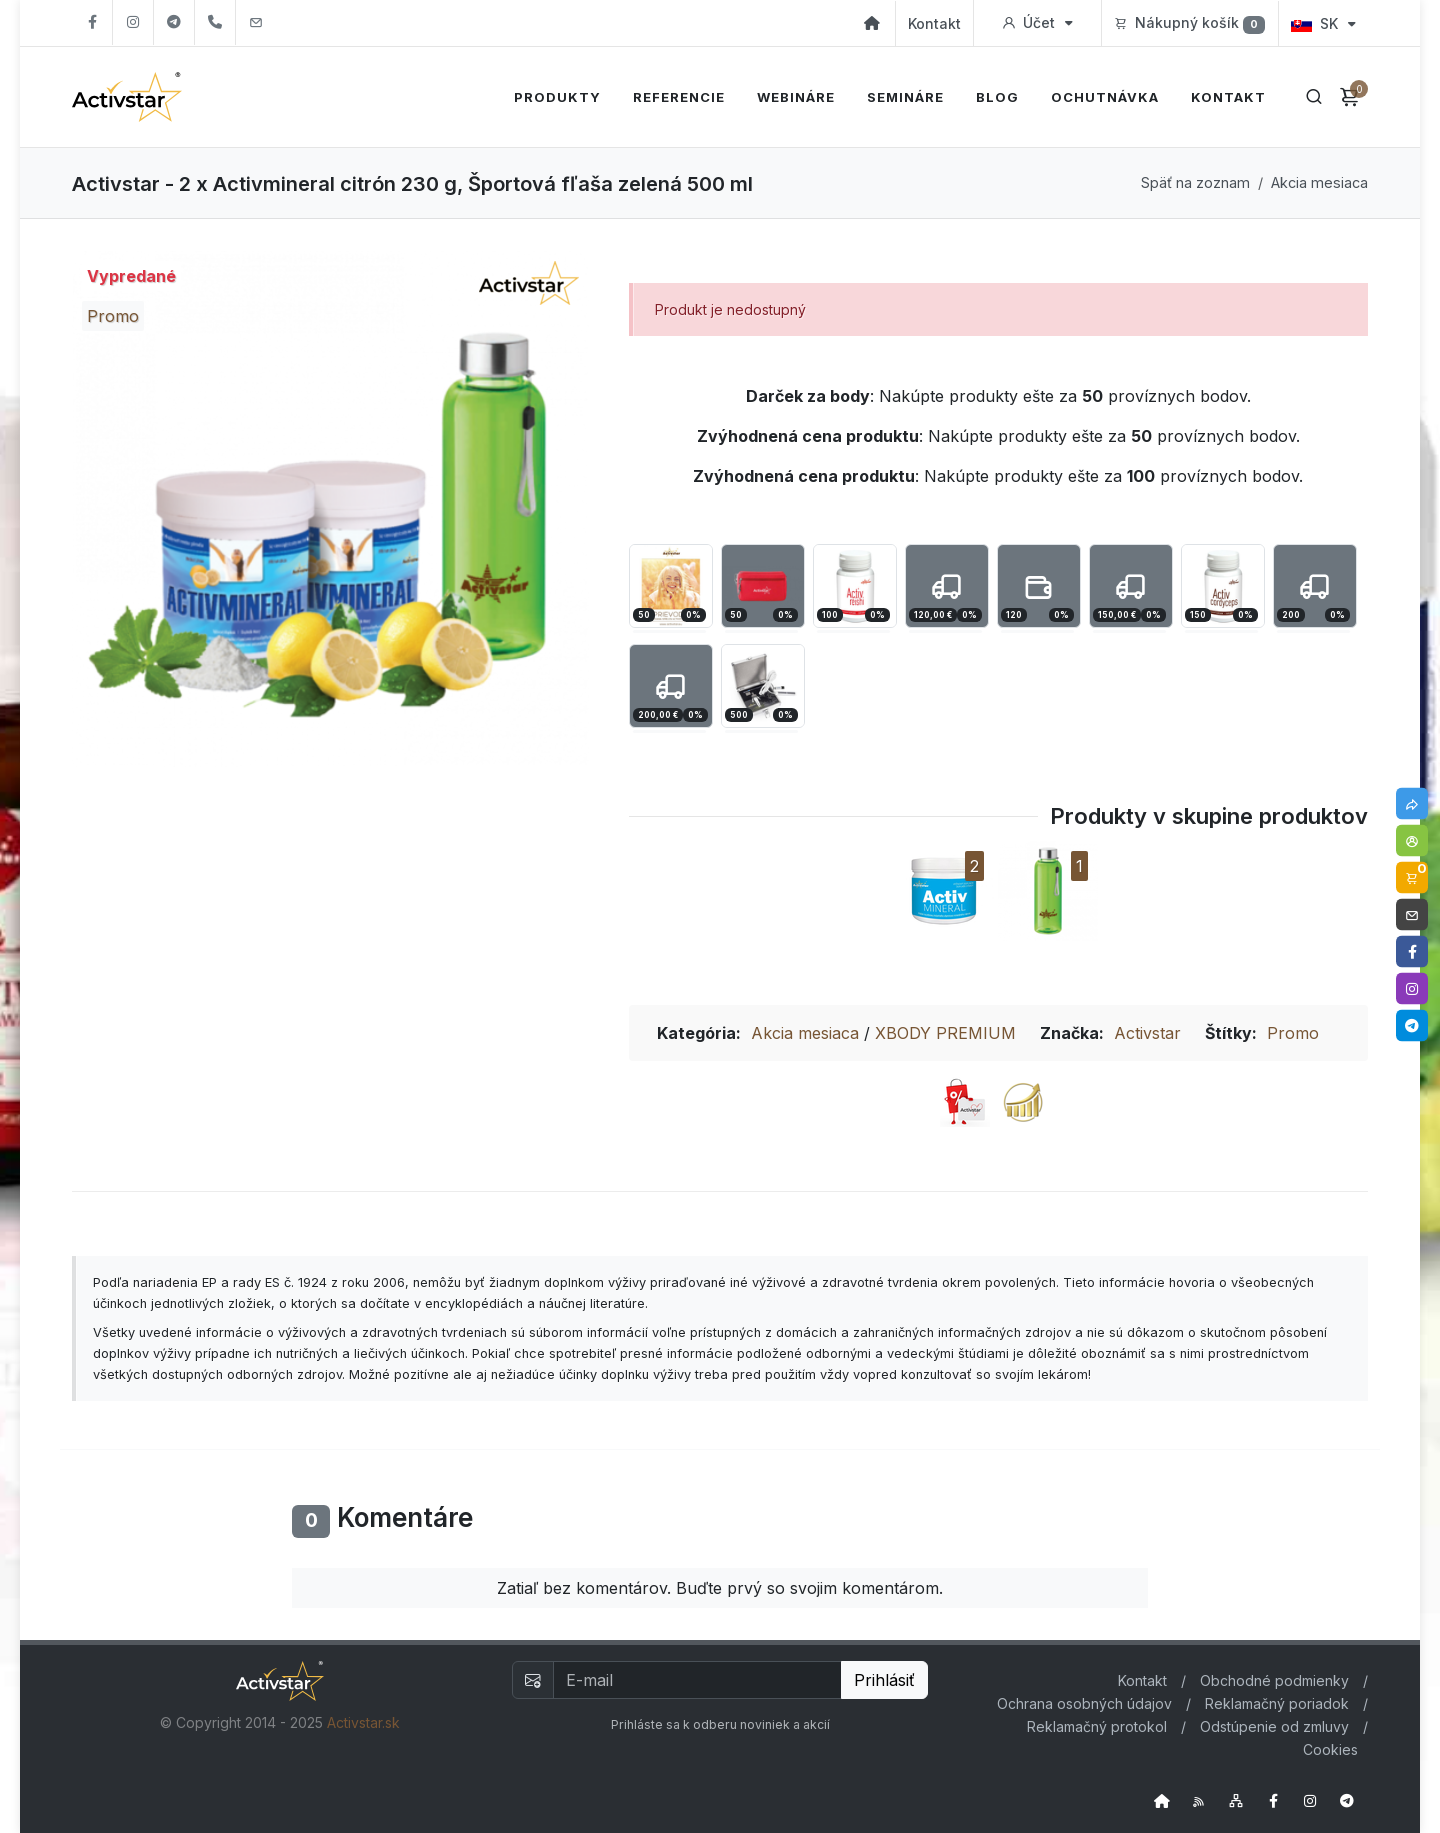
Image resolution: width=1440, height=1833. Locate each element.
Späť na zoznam (1195, 182)
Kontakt (934, 23)
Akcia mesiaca (1319, 182)
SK (1323, 23)
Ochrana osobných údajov (1084, 1703)
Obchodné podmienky (1274, 1680)
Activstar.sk (363, 1722)
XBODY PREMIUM (945, 1033)
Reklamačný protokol (1097, 1726)
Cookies (1330, 1749)
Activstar (1147, 1033)
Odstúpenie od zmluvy (1274, 1726)
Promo (1293, 1033)
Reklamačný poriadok (1277, 1703)
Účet (1037, 23)
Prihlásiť (884, 1680)
